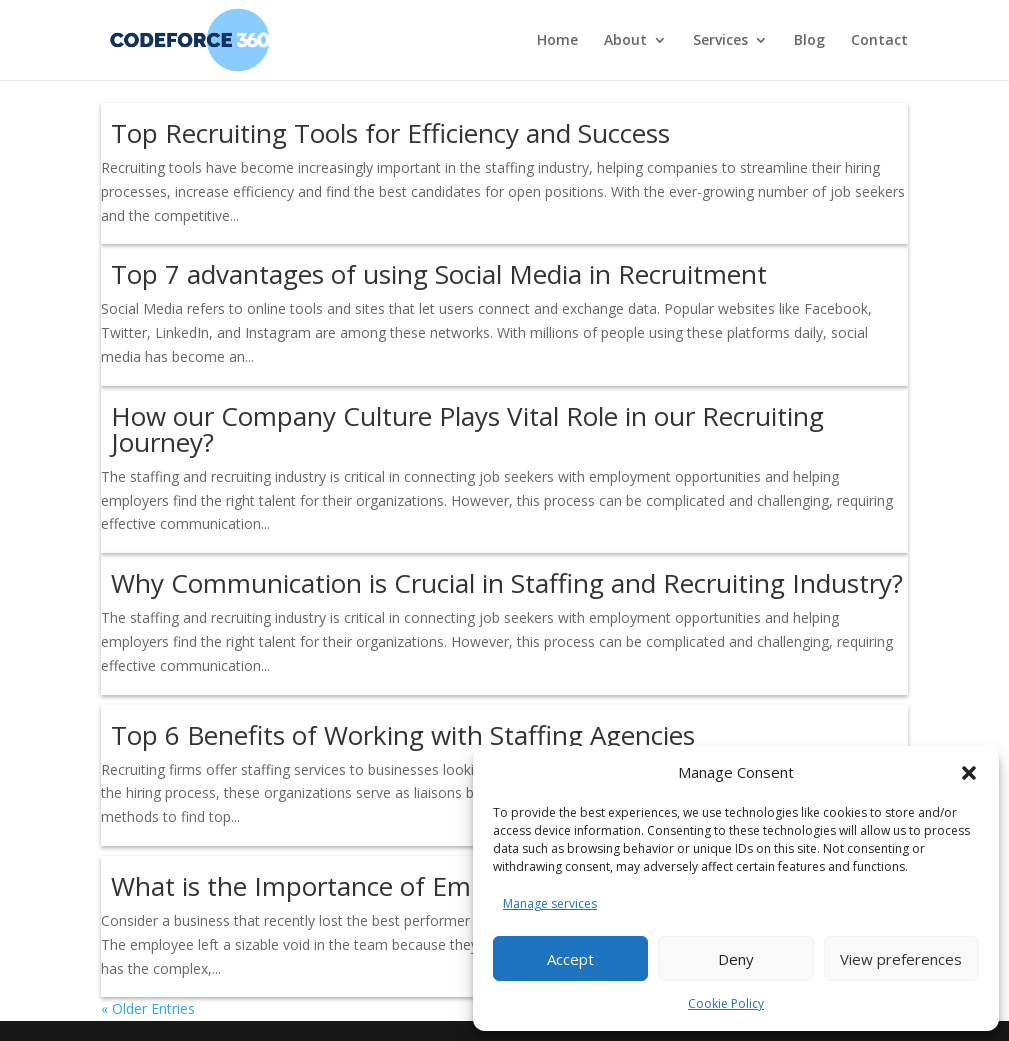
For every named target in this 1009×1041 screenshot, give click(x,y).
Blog (809, 41)
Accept (570, 959)
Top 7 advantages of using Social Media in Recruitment (439, 274)
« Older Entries (148, 1008)
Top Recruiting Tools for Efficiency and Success (390, 133)
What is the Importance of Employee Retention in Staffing (457, 886)
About (625, 41)
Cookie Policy (726, 1003)
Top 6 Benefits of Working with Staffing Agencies (403, 735)
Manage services (550, 903)
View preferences (901, 959)
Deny (736, 959)
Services (720, 41)
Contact (879, 41)
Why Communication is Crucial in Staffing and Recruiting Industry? (507, 583)
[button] (969, 773)
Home (557, 41)
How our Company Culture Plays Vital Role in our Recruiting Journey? (467, 429)
